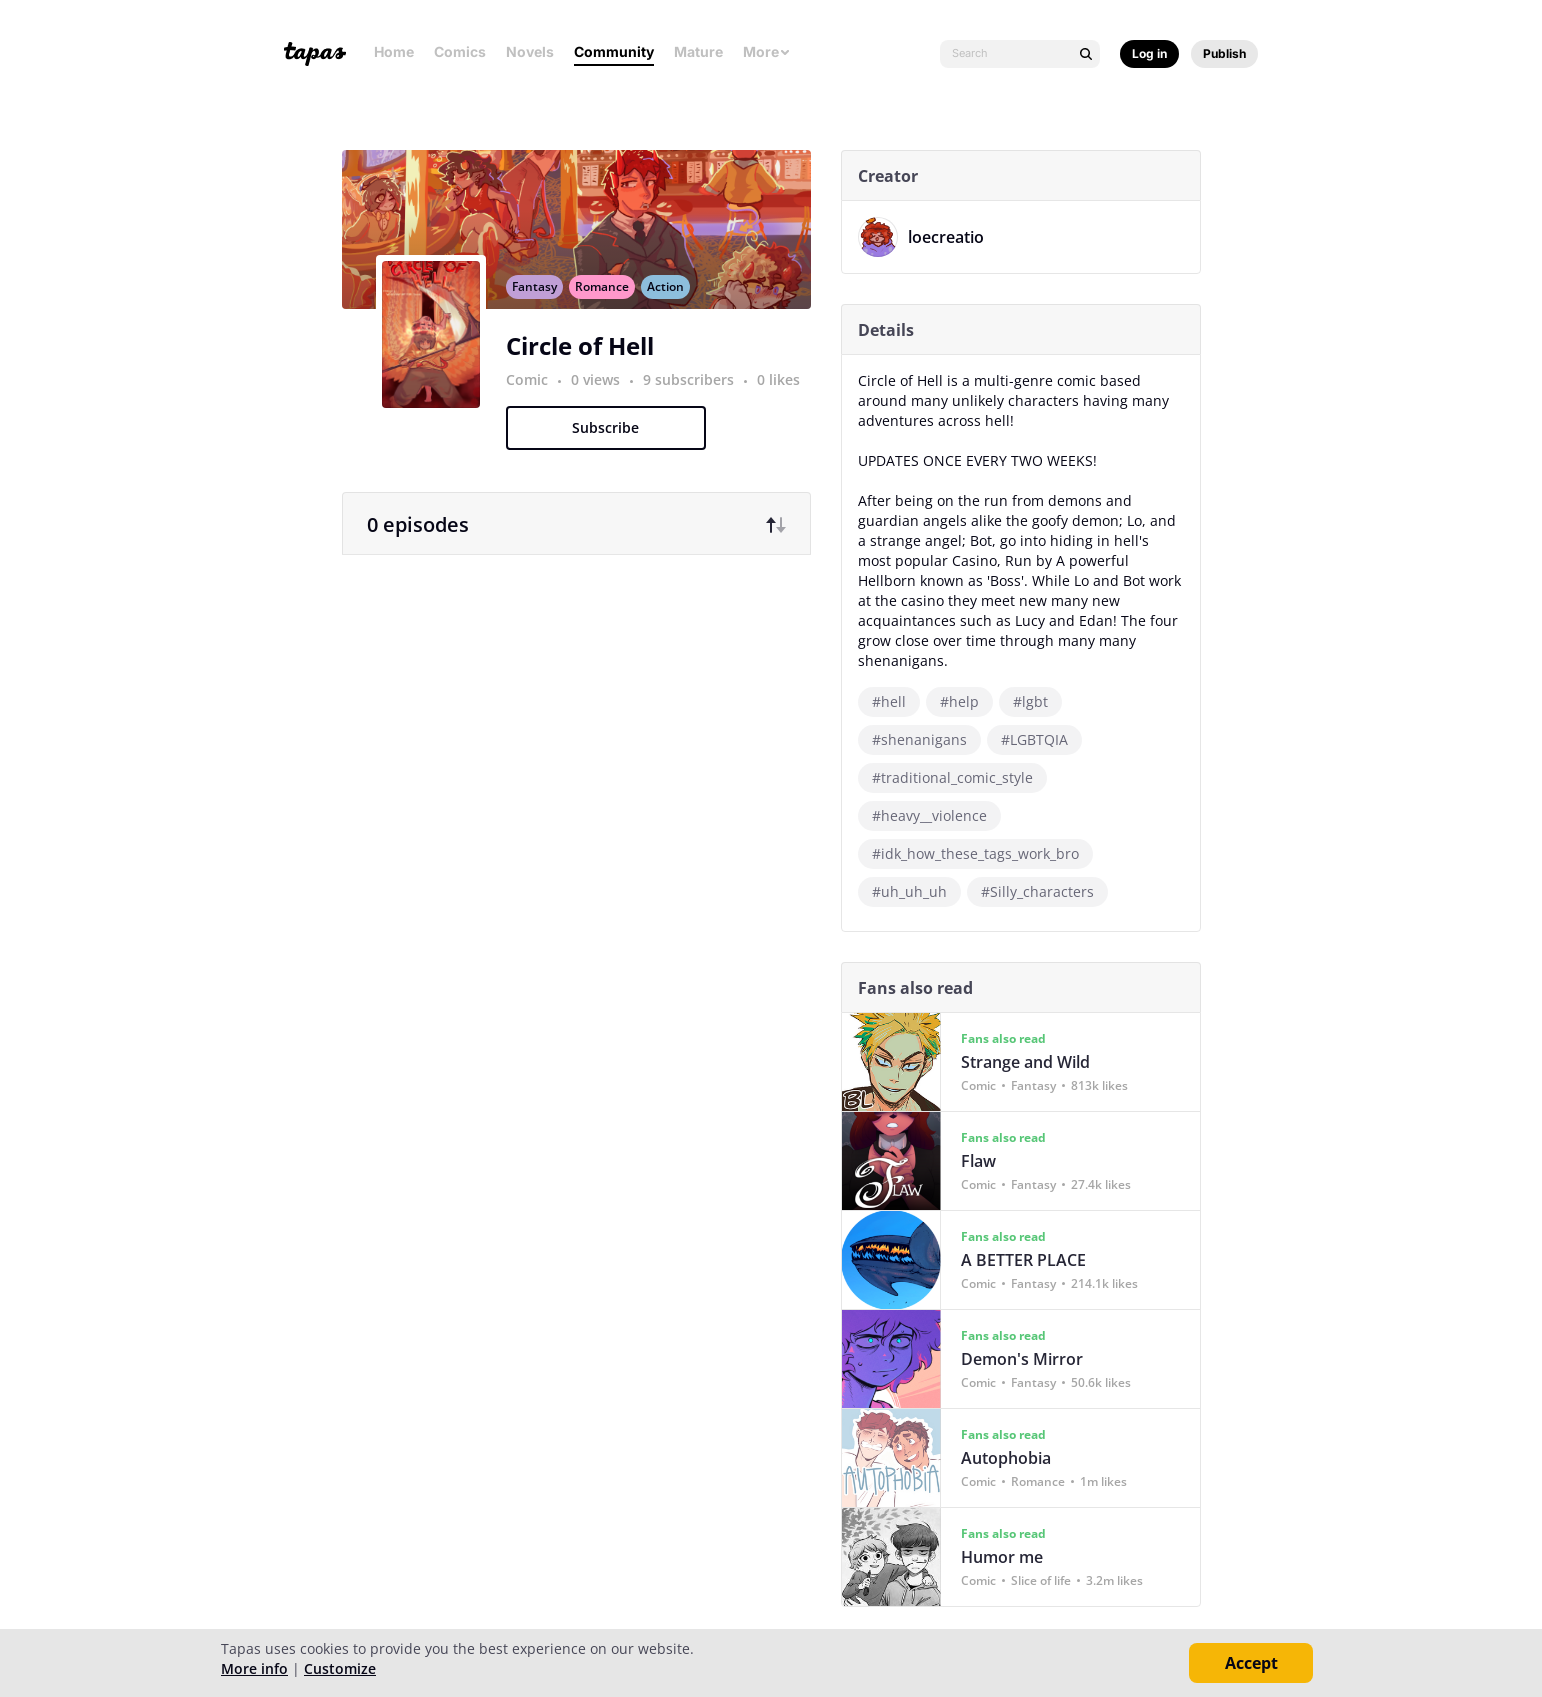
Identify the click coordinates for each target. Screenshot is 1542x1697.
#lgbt (1036, 701)
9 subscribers (696, 396)
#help (965, 701)
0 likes (784, 396)
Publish (1224, 53)
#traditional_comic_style (958, 777)
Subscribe (611, 444)
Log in (1149, 53)
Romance (608, 303)
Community (614, 51)
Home (394, 51)
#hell (895, 701)
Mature (698, 51)
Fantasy (540, 303)
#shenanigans (925, 739)
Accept (1251, 1663)
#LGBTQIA (1040, 739)
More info (254, 1668)
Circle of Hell (586, 362)
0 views (603, 396)
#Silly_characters (1043, 891)
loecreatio (952, 237)
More (767, 51)
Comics (460, 51)
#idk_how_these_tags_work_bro (981, 853)
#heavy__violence (935, 815)
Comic (533, 396)
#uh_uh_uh (915, 891)
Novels (530, 51)
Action (671, 303)
